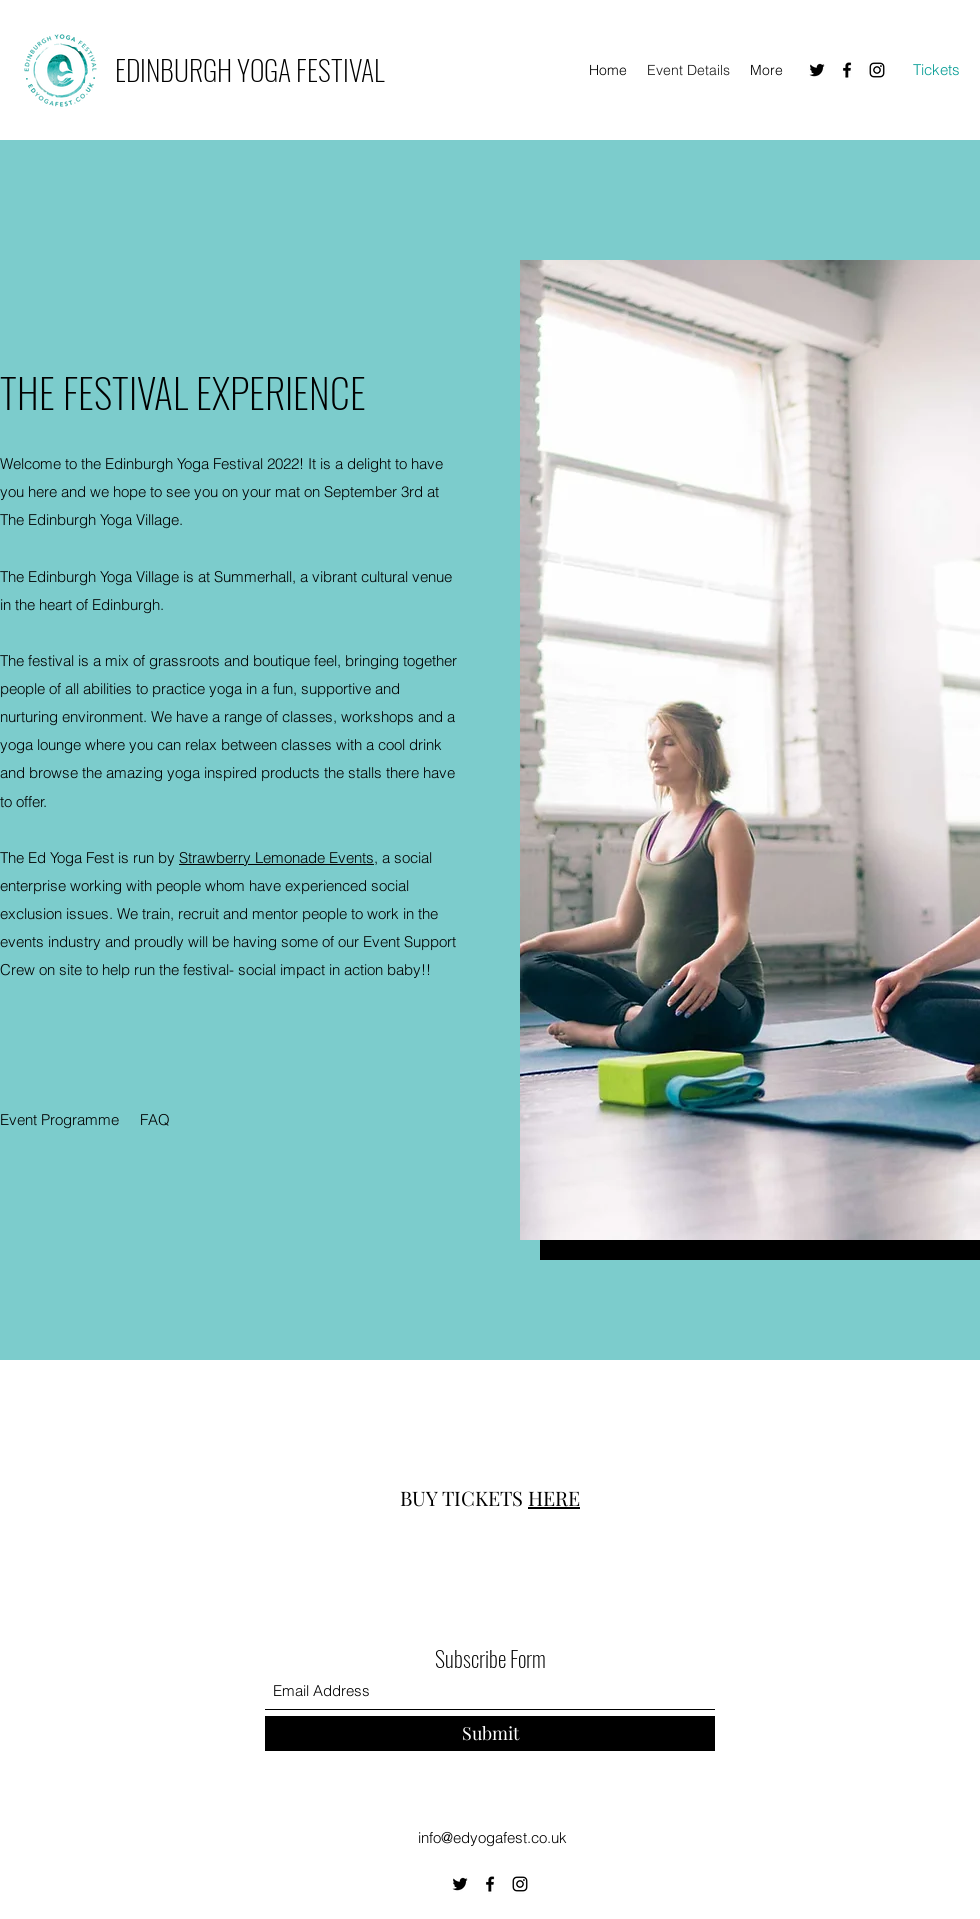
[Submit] (490, 1733)
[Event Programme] (60, 1120)
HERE (554, 1497)
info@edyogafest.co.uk (492, 1837)
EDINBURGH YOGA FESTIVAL (249, 69)
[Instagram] (877, 70)
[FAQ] (155, 1120)
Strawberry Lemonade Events (276, 857)
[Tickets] (936, 70)
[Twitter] (817, 70)
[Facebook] (847, 70)
